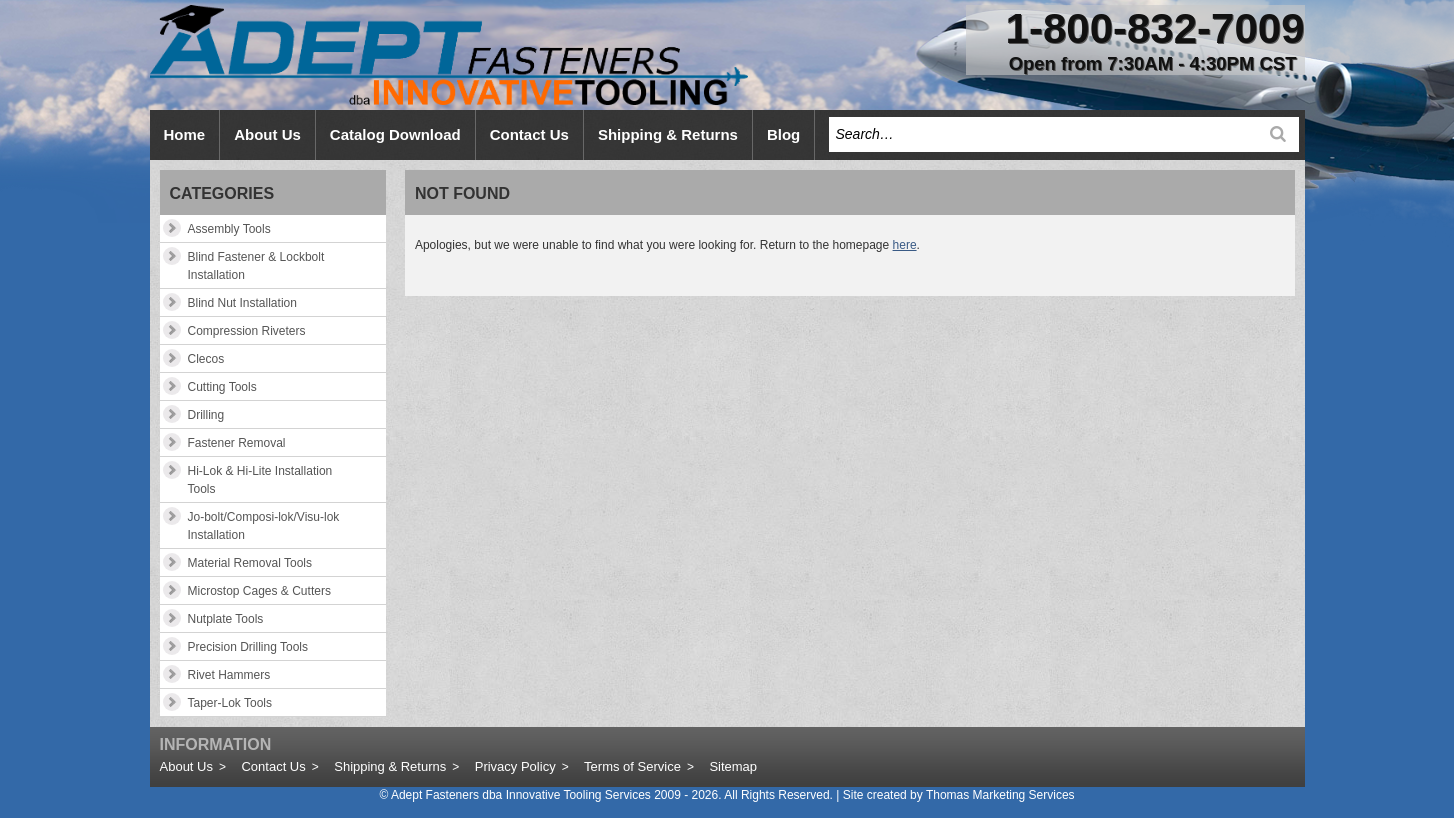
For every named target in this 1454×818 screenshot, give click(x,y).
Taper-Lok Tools (230, 703)
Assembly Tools (229, 229)
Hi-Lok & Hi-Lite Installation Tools (260, 480)
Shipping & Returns (390, 766)
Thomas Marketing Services (1000, 795)
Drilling (206, 415)
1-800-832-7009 (1155, 28)
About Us (186, 766)
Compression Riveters (247, 331)
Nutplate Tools (226, 619)
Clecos (206, 359)
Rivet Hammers (229, 675)
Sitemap (733, 766)
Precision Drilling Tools (248, 647)
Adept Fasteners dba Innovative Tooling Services (521, 795)
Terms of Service (632, 766)
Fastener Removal (237, 443)
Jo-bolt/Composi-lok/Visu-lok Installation (264, 526)
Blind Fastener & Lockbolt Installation (256, 266)
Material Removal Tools (250, 563)
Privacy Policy (515, 766)
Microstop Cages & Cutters (259, 591)
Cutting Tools (222, 387)
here (905, 245)
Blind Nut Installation (242, 303)
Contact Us (273, 766)
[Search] (1278, 134)
